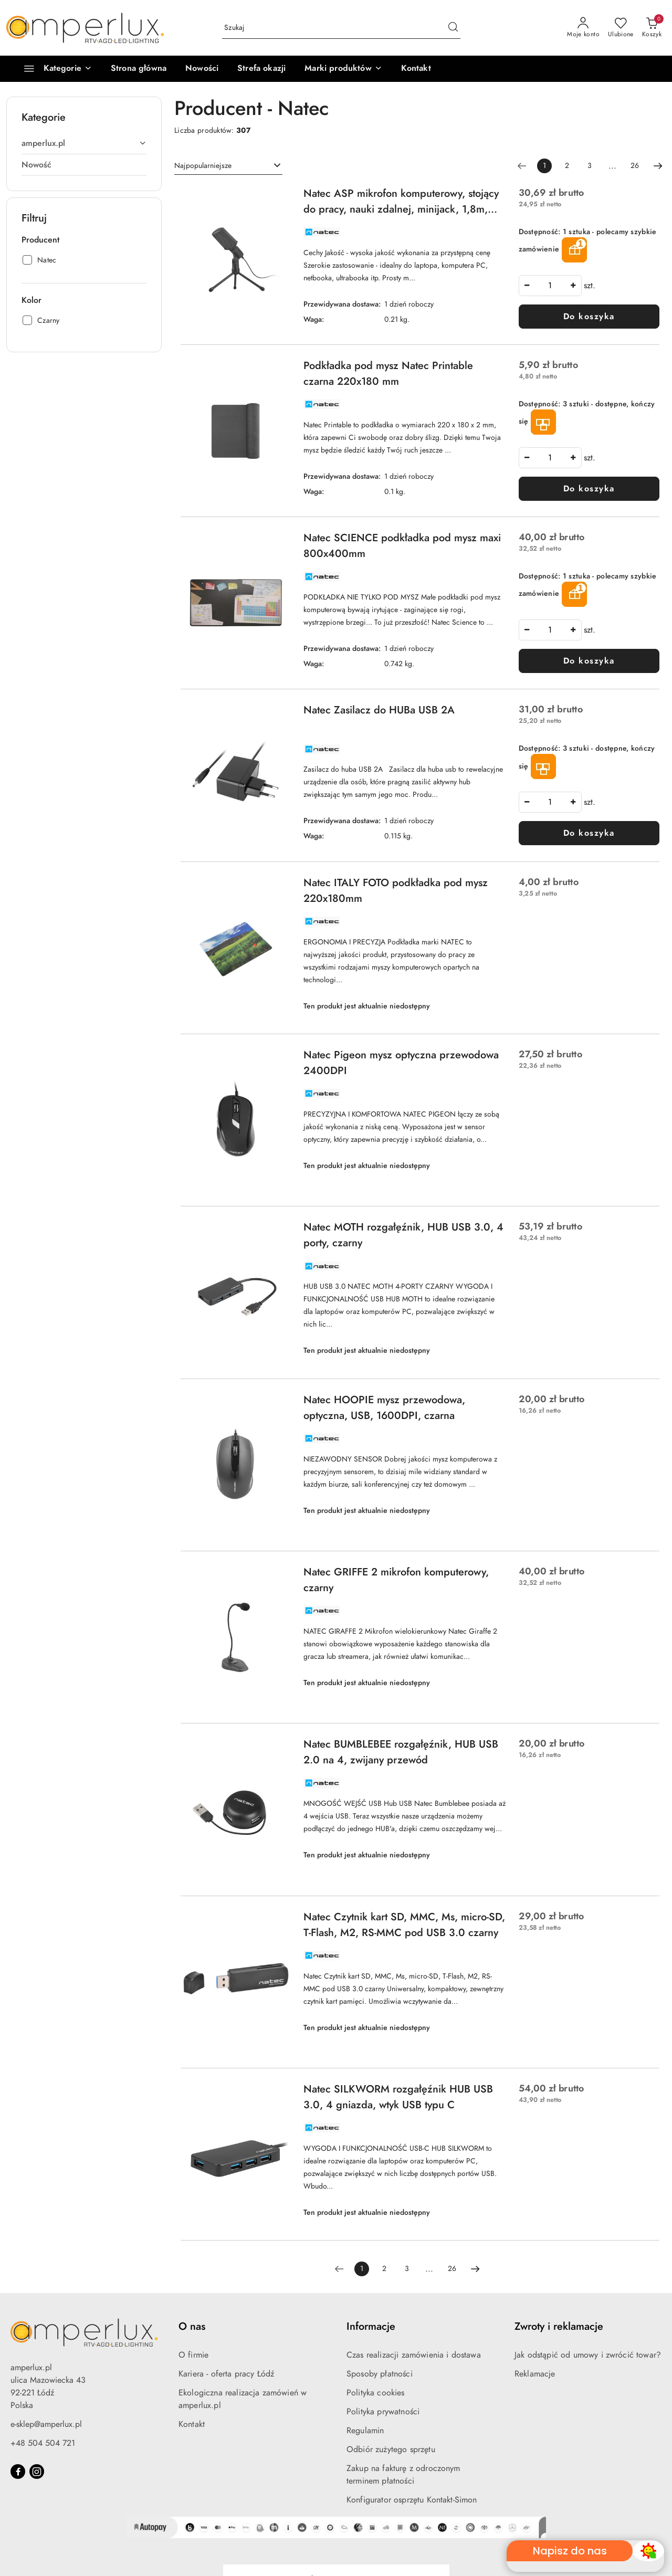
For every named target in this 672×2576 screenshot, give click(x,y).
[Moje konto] (583, 27)
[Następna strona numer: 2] (658, 166)
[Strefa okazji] (261, 69)
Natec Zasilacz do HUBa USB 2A (379, 709)
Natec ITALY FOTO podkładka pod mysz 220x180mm (395, 890)
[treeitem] (84, 143)
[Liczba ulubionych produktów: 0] (621, 27)
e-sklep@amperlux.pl (46, 2424)
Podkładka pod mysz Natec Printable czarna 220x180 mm (388, 373)
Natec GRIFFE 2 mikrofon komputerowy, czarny (396, 1579)
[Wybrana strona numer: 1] (544, 166)
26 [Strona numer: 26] (635, 166)
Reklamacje (534, 2374)
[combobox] (228, 166)
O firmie (193, 2355)
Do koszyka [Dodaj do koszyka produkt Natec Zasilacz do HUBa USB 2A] (589, 833)
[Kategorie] (53, 69)
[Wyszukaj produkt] (341, 28)
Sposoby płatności (379, 2374)
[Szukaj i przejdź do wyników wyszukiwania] (453, 28)
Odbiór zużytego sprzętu (390, 2449)
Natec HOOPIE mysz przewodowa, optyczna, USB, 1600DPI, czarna (384, 1407)
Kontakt (191, 2424)
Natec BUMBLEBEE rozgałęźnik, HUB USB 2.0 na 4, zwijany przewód (400, 1752)
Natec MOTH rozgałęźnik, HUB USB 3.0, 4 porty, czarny (403, 1234)
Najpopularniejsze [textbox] (203, 166)
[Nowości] (202, 69)
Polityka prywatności (382, 2411)
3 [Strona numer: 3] (589, 166)
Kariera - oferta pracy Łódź (226, 2374)
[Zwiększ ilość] (573, 286)
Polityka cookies (375, 2393)
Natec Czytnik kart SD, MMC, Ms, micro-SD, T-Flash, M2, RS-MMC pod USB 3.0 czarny (404, 1924)
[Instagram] (36, 2471)
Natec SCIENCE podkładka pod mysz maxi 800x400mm (402, 545)
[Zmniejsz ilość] (527, 286)
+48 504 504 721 (42, 2443)
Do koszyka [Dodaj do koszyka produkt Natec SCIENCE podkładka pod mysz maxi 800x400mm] (589, 661)
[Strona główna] (139, 69)
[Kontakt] (416, 69)
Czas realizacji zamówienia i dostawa (413, 2355)
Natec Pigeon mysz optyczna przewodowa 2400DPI (401, 1062)
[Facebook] (17, 2471)
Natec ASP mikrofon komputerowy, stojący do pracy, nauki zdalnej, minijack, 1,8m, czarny (401, 201)
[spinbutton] (550, 286)
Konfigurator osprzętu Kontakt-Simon (411, 2500)
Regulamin (365, 2430)
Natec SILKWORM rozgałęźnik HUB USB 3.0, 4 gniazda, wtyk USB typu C (398, 2096)
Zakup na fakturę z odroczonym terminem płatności (403, 2475)
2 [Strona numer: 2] (567, 166)
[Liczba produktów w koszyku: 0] (652, 27)
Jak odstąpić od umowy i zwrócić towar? (587, 2355)
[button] (343, 69)
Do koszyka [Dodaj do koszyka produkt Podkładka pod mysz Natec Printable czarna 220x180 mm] (589, 489)
